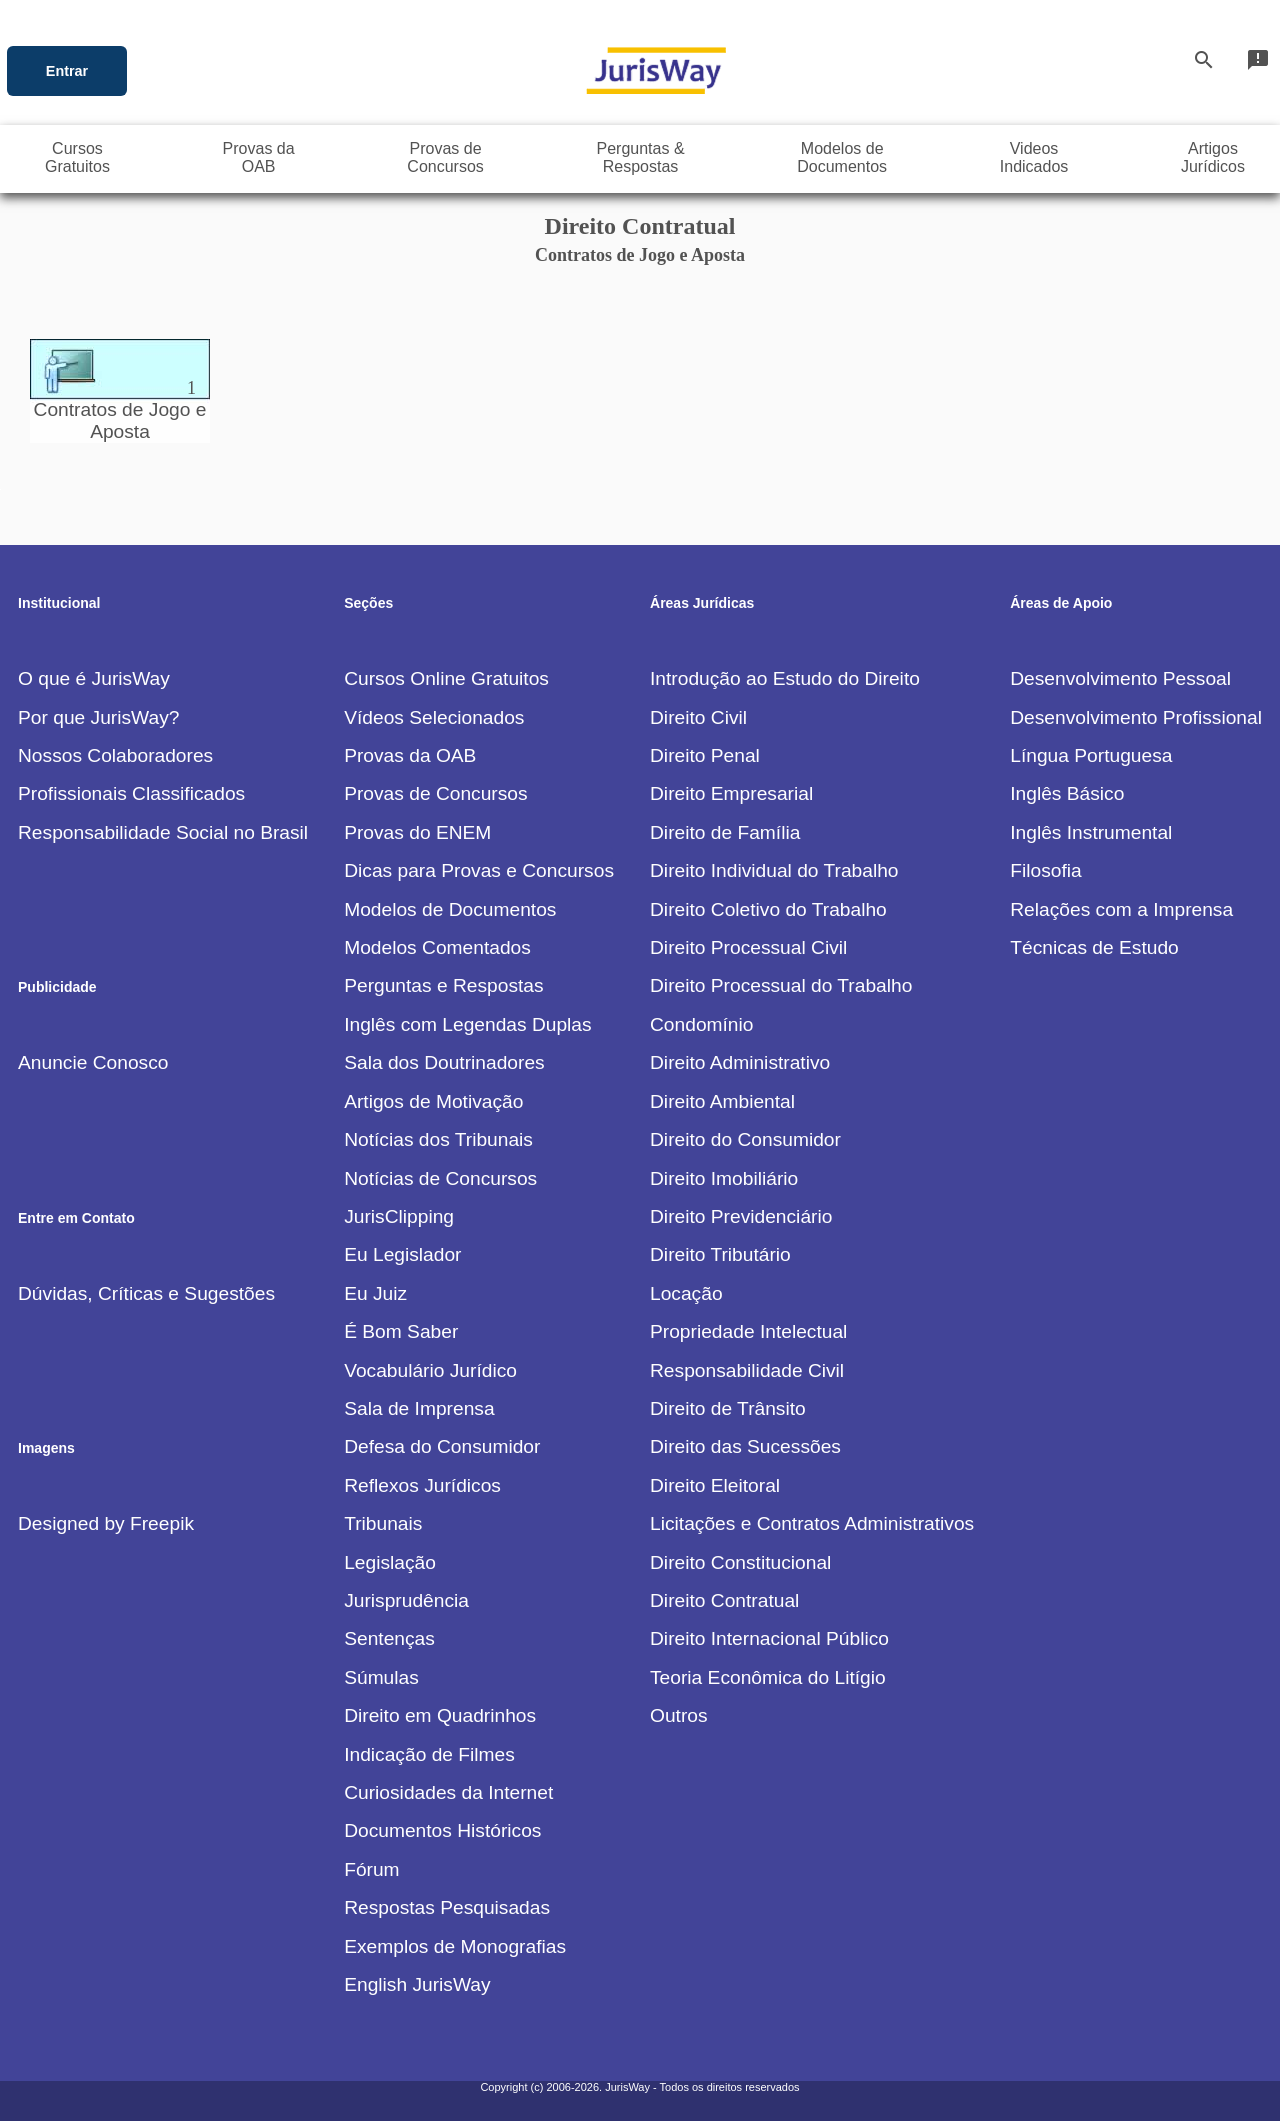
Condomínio (701, 1024)
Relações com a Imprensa (1121, 909)
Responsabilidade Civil (747, 1370)
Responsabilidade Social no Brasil (163, 832)
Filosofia (1045, 870)
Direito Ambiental (722, 1101)
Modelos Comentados (437, 947)
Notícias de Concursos (440, 1178)
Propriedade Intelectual (748, 1331)
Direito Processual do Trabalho (781, 985)
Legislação (390, 1562)
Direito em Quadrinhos (440, 1715)
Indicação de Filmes (429, 1754)
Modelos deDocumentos (842, 157)
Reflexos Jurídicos (422, 1485)
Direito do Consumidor (745, 1139)
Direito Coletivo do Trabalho (768, 909)
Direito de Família (725, 832)
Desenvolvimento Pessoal (1120, 678)
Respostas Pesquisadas (447, 1907)
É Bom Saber (401, 1331)
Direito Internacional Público (769, 1638)
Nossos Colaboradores (115, 755)
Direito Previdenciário (741, 1216)
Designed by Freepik (106, 1523)
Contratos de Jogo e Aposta (120, 409)
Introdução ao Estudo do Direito (785, 678)
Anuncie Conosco (93, 1062)
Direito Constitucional (740, 1562)
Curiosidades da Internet (448, 1792)
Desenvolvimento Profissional (1136, 717)
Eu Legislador (402, 1254)
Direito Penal (705, 755)
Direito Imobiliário (724, 1178)
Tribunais (383, 1523)
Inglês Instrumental (1091, 832)
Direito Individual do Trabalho (774, 870)
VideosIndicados (1034, 157)
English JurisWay (417, 1984)
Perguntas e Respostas (443, 985)
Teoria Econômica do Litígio (768, 1677)
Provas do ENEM (417, 832)
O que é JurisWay (94, 678)
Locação (686, 1293)
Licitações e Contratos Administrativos (812, 1523)
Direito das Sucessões (745, 1446)
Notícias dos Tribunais (438, 1139)
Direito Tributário (720, 1254)
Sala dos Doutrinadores (444, 1062)
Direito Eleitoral (715, 1485)
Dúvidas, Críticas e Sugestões (146, 1293)
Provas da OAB (410, 755)
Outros (679, 1715)
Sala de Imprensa (419, 1408)
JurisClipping (399, 1216)
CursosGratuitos (77, 157)
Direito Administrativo (740, 1062)
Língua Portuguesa (1091, 755)
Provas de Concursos (435, 793)
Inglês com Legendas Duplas (467, 1024)
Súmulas (381, 1677)
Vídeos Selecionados (434, 717)
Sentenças (389, 1638)
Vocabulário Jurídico (430, 1370)
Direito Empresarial (731, 793)
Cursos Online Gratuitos (446, 678)
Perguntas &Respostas (641, 157)
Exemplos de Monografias (455, 1946)
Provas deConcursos (445, 157)
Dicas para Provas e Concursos (479, 870)
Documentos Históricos (442, 1830)
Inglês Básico (1067, 793)
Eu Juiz (375, 1293)
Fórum (371, 1869)
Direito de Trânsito (728, 1408)
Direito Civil (698, 717)
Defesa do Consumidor (442, 1446)
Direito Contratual (724, 1600)
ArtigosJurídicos (1213, 157)
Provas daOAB (259, 157)
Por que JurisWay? (98, 717)
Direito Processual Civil (748, 947)
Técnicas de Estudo (1094, 947)
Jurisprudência (406, 1600)
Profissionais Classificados (131, 793)
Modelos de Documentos (450, 909)
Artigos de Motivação (433, 1101)
